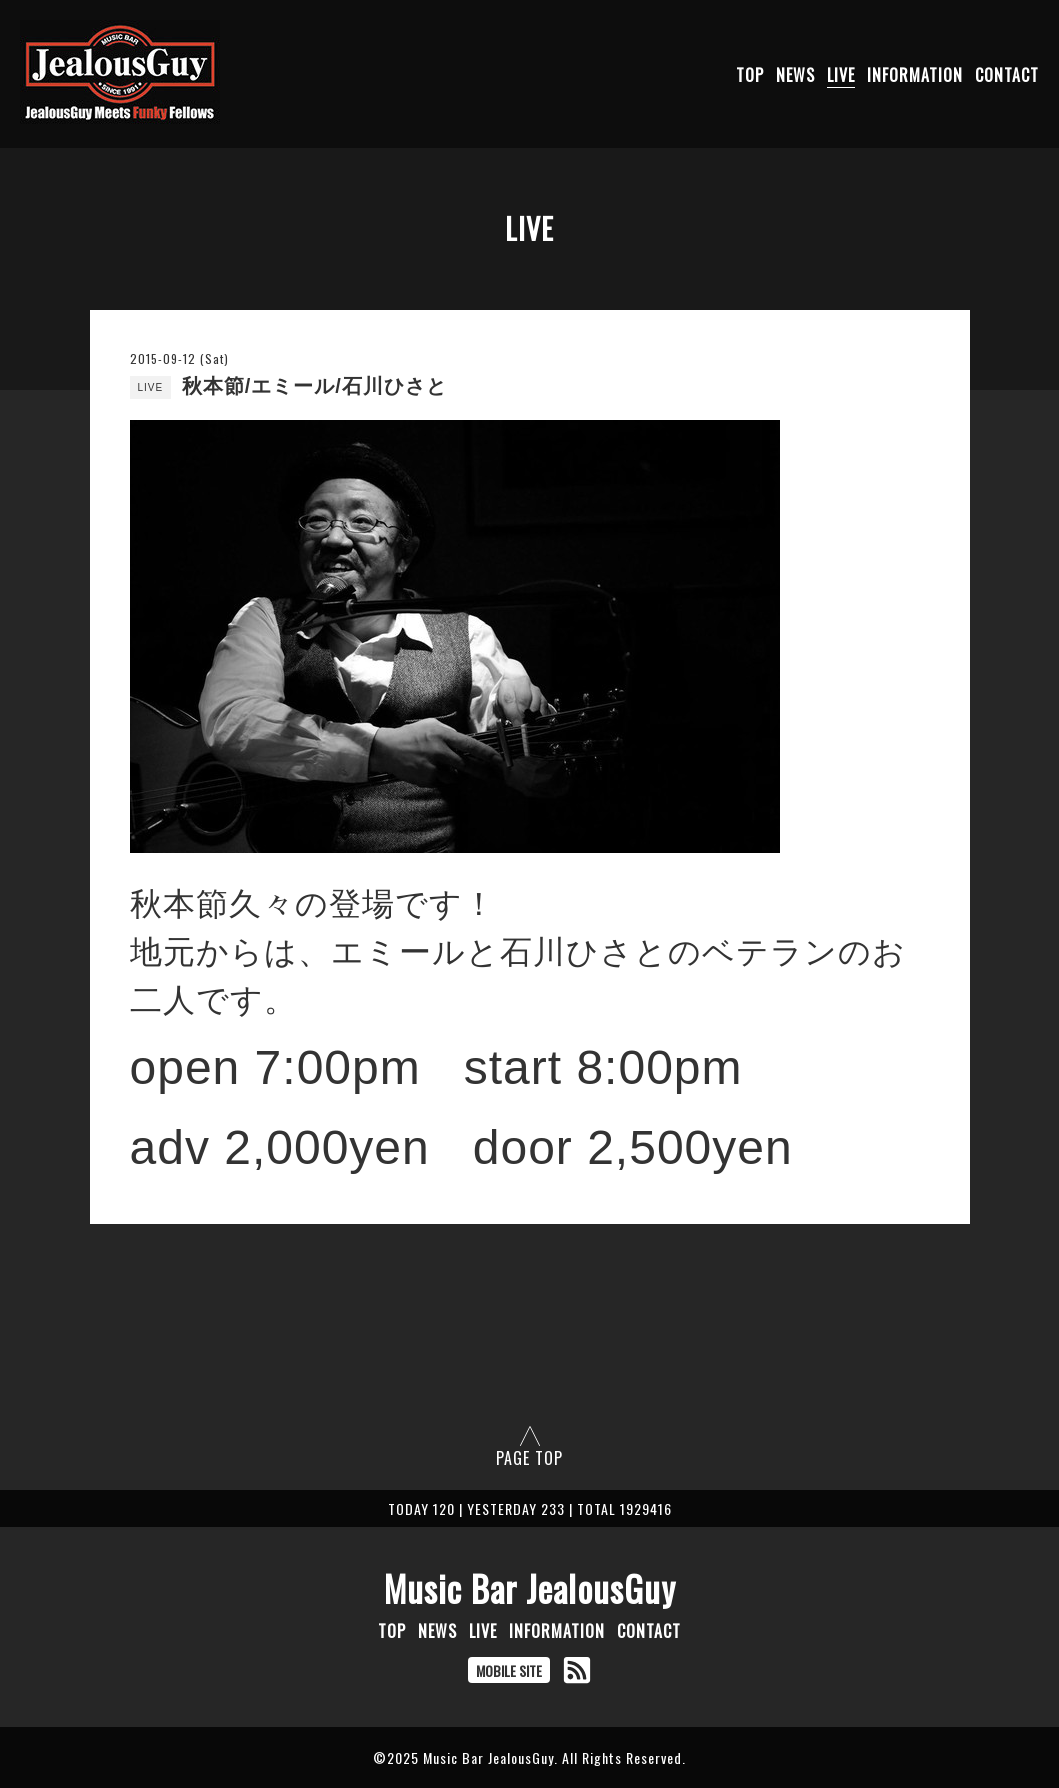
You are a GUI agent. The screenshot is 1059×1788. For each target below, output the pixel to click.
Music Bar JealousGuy (530, 1588)
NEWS (795, 75)
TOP (750, 75)
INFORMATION (915, 75)
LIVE (841, 75)
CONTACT (1007, 75)
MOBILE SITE (509, 1670)
